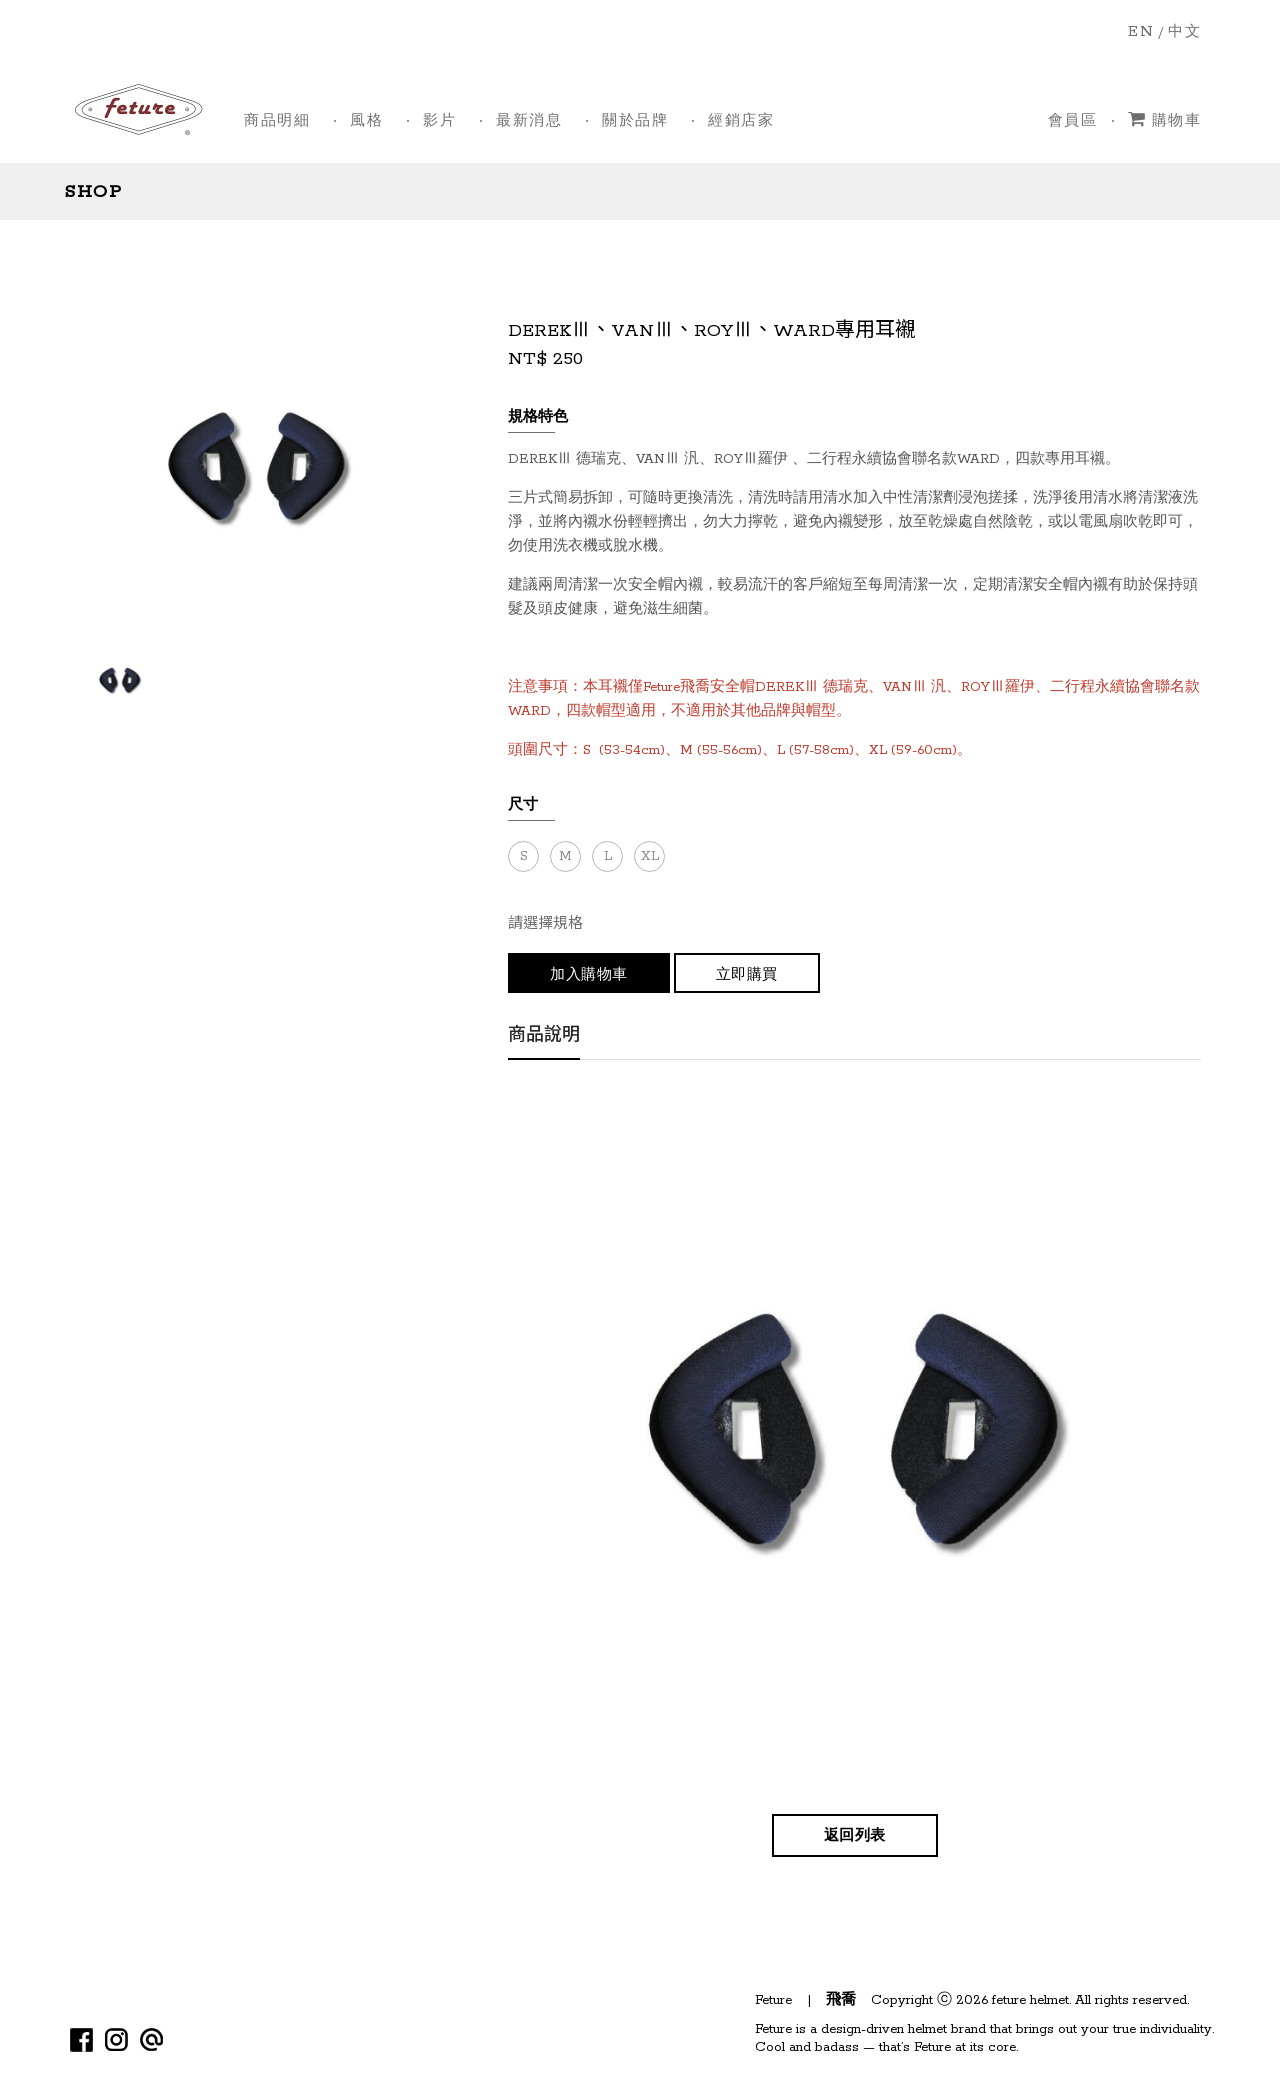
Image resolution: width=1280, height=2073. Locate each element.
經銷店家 (741, 121)
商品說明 (544, 1037)
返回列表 (855, 1836)
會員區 (1073, 121)
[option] (119, 680)
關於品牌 (635, 121)
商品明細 (277, 121)
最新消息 (529, 121)
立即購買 (747, 975)
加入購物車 (589, 975)
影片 (439, 121)
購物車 (1164, 120)
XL (650, 856)
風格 (366, 121)
